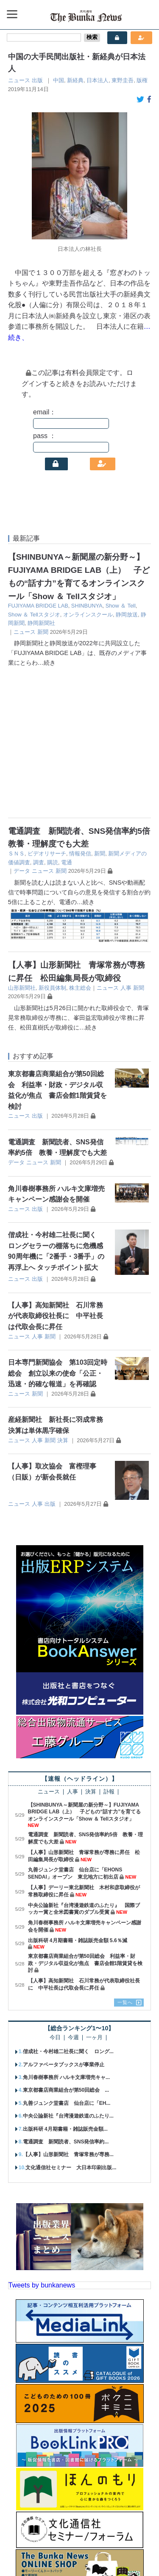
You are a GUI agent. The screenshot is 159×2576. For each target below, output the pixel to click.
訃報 (108, 1649)
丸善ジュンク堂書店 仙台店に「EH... (67, 1960)
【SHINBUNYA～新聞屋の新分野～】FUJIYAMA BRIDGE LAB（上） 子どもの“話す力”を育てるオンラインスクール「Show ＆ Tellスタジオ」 (84, 1669)
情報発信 (80, 711)
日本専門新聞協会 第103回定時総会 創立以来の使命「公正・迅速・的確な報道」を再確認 (58, 1230)
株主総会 (80, 844)
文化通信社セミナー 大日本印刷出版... (70, 2024)
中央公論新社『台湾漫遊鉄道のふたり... (68, 1973)
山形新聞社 (22, 844)
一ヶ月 (94, 1894)
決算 (62, 1297)
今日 (55, 1894)
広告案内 (90, 2539)
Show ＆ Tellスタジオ (34, 614)
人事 (125, 844)
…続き (47, 662)
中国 (58, 80)
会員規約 (108, 2554)
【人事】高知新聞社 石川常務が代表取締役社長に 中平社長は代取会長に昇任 (55, 1172)
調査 (38, 719)
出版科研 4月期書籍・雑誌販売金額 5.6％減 (77, 1797)
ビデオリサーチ (47, 711)
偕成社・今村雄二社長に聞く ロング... (68, 1909)
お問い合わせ (128, 2539)
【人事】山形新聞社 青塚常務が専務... (68, 2012)
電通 (66, 719)
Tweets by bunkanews (41, 2142)
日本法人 (97, 80)
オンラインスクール (88, 614)
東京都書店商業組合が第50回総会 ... (66, 1947)
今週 (73, 1894)
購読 (52, 719)
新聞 (42, 632)
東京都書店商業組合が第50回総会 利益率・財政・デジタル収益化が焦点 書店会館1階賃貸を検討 (85, 1820)
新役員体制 (52, 844)
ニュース (19, 80)
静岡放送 (127, 614)
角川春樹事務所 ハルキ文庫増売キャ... (66, 1935)
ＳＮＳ (16, 711)
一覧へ (125, 1859)
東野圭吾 (123, 80)
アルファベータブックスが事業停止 (63, 1921)
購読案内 (58, 2539)
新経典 (75, 80)
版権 (142, 80)
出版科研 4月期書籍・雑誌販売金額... (65, 1986)
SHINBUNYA (87, 605)
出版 (37, 80)
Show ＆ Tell (121, 605)
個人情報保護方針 (63, 2554)
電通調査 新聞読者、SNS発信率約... (66, 1999)
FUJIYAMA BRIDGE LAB (38, 605)
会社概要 (25, 2539)
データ (22, 728)
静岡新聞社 (41, 623)
